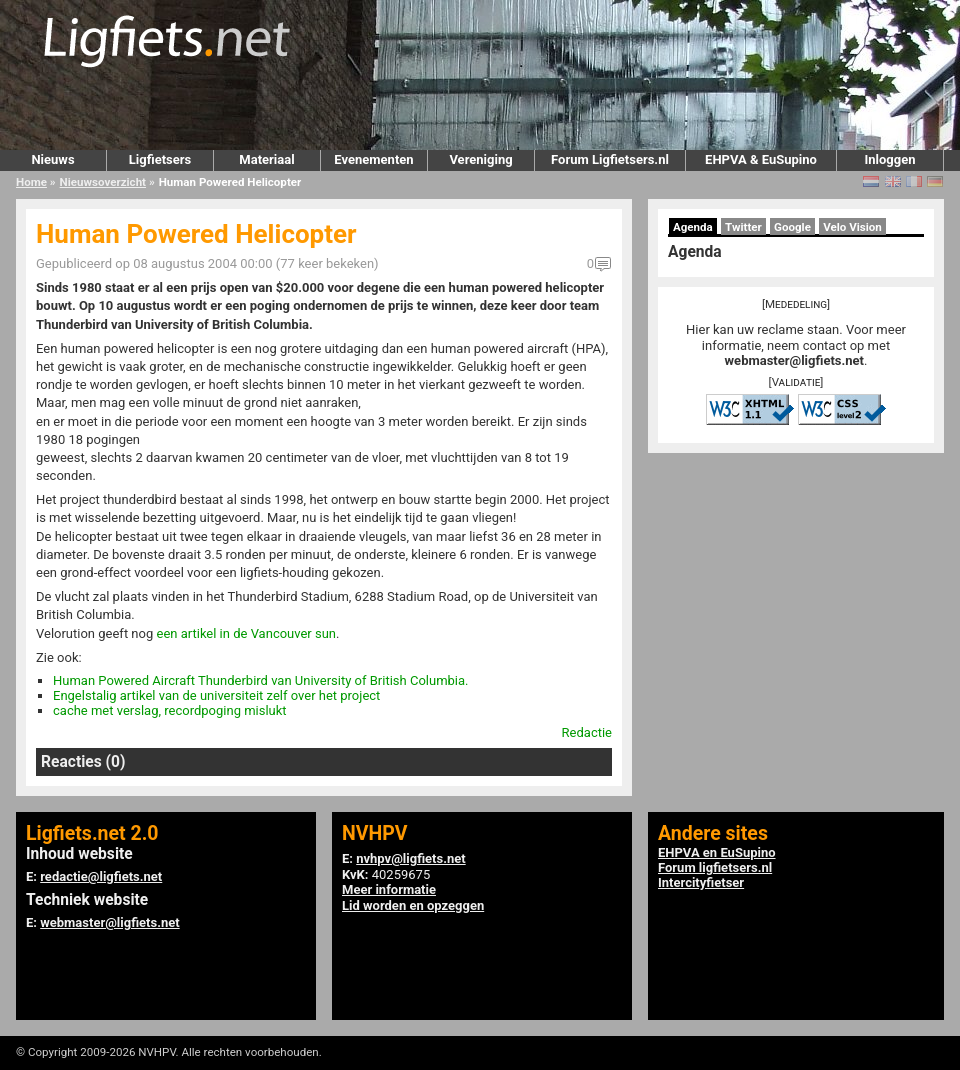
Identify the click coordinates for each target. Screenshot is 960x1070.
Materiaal (266, 159)
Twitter (743, 227)
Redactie (587, 732)
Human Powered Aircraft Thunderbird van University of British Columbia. (261, 680)
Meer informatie (389, 889)
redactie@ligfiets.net (101, 876)
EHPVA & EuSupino (761, 159)
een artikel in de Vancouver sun (246, 633)
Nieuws (52, 159)
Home (31, 182)
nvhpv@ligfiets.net (410, 858)
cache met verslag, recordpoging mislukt (170, 710)
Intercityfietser (701, 882)
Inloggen (889, 159)
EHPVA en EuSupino (717, 852)
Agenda (693, 227)
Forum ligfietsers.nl (715, 867)
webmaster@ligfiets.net (794, 360)
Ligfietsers (160, 159)
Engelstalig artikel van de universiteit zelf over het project (216, 695)
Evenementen (373, 159)
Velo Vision (852, 227)
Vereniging (480, 159)
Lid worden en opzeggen (413, 905)
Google (792, 227)
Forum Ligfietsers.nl (610, 159)
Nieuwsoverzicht (103, 182)
